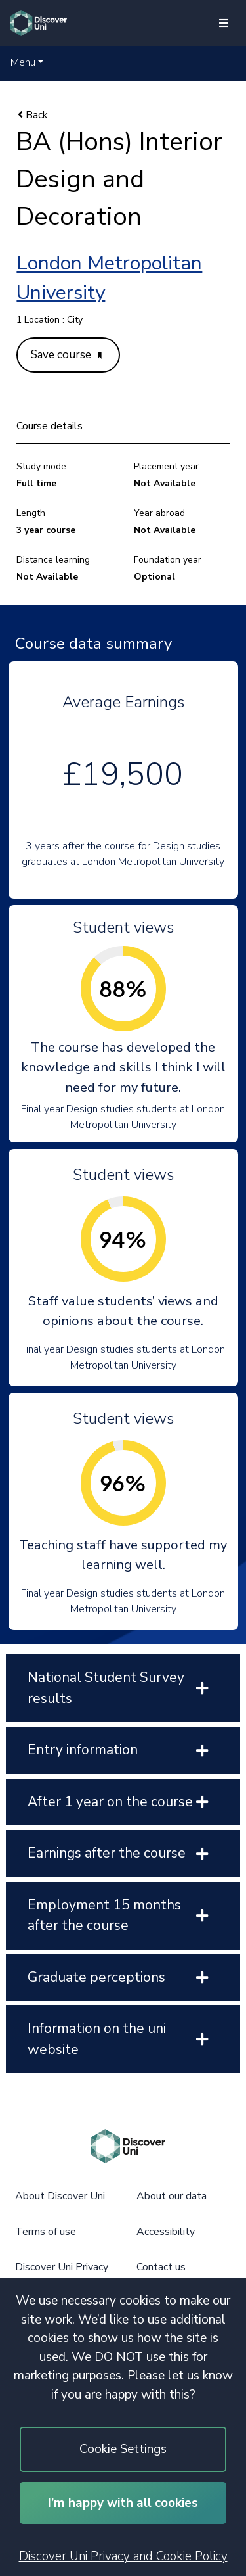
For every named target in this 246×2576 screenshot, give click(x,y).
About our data (171, 2196)
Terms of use (45, 2231)
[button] (26, 62)
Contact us (161, 2267)
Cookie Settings (123, 2449)
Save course (66, 354)
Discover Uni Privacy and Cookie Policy (123, 2556)
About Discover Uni (60, 2196)
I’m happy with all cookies (123, 2503)
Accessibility (165, 2231)
